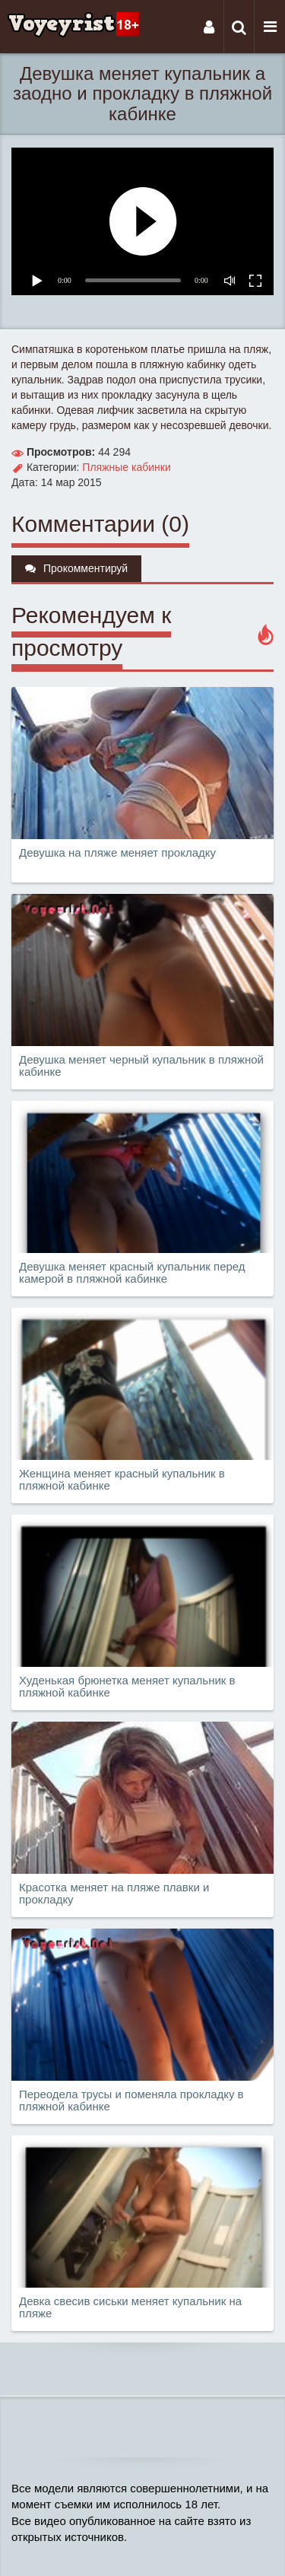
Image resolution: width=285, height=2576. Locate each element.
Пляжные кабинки (126, 467)
